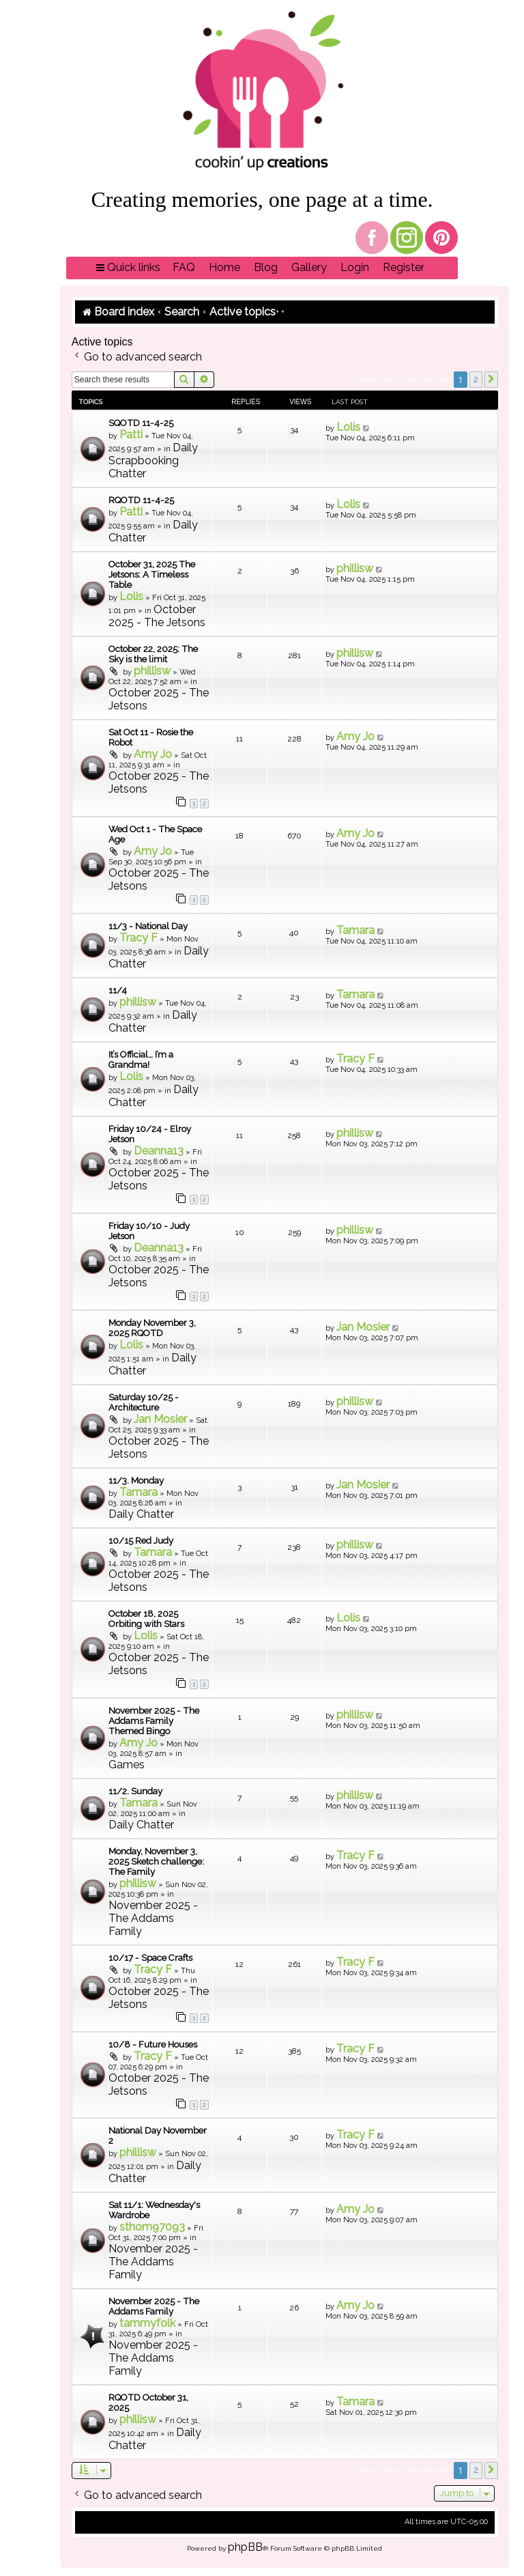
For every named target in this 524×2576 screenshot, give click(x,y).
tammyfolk (147, 2323)
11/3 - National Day (148, 926)
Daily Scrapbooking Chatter (153, 460)
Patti (131, 434)
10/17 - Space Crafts (150, 1958)
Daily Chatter (141, 1514)
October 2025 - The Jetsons (156, 616)
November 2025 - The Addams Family (153, 1918)
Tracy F (138, 937)
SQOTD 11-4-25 (140, 423)
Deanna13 (159, 1150)
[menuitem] (184, 268)
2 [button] (476, 379)
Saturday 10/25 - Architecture (143, 1402)
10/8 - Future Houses (152, 2044)
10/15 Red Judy (140, 1540)
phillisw (354, 568)
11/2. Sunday (135, 1791)
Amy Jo (153, 754)
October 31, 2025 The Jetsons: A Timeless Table (151, 574)
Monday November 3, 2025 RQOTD (152, 1328)
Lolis (348, 427)
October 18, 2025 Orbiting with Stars (146, 1619)
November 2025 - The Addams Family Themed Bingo (153, 1720)
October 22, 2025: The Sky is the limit (153, 654)
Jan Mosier (363, 1326)
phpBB (245, 2546)
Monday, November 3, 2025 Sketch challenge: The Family (156, 1861)
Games (126, 1764)
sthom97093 (152, 2226)
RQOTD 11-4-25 (141, 500)
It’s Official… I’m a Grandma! (140, 1059)
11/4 (117, 990)
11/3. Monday (136, 1480)
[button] (491, 379)
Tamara (355, 930)
